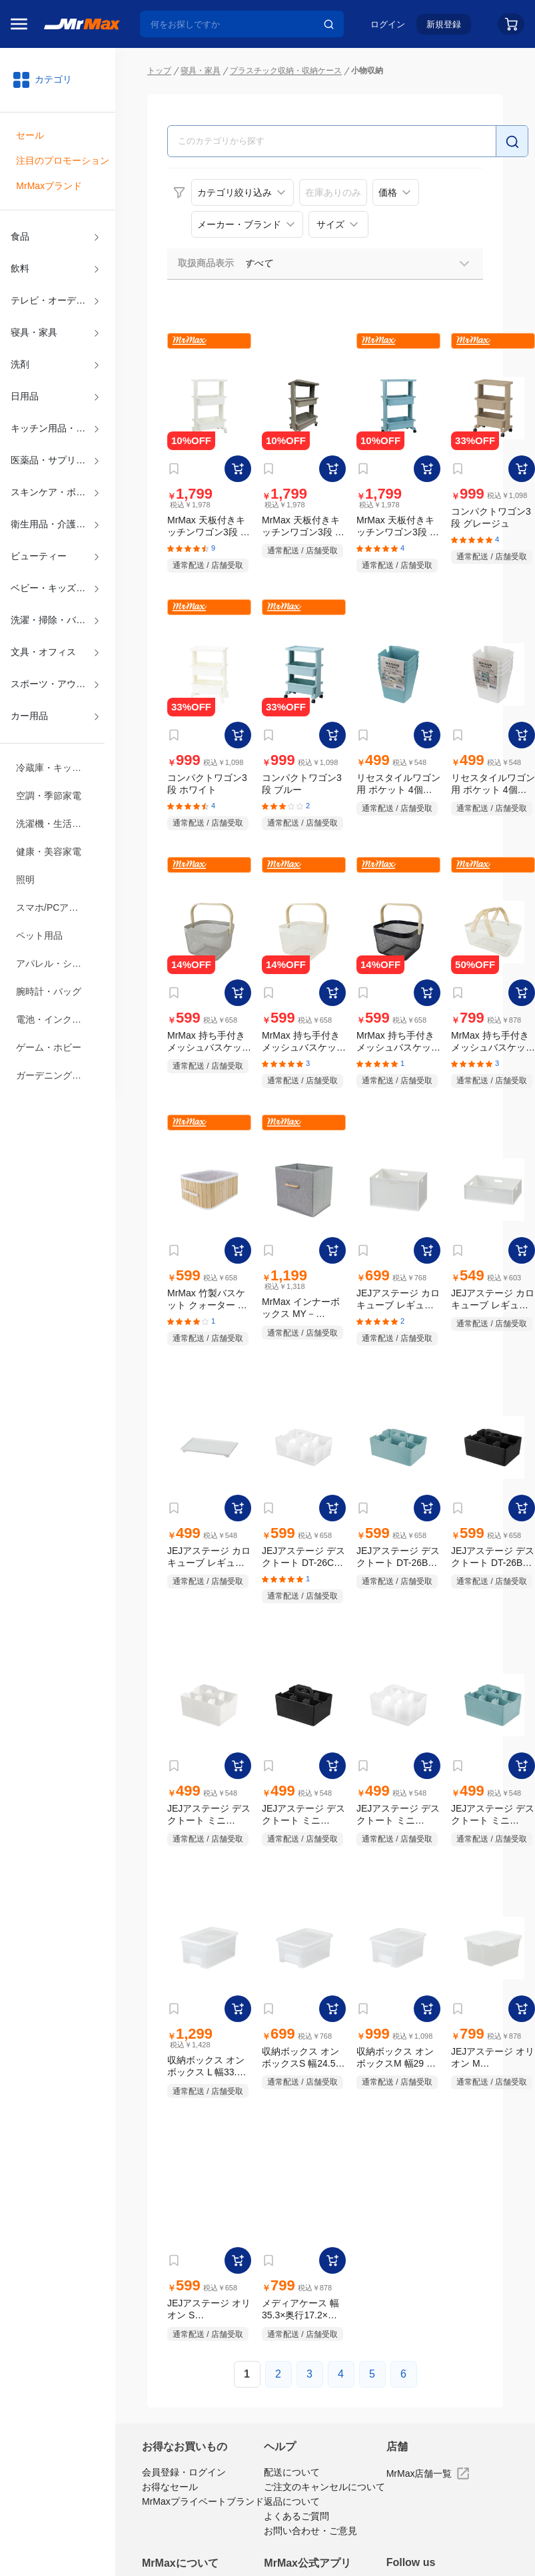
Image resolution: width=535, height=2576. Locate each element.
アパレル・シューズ (57, 963)
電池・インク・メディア (57, 1019)
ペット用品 (39, 935)
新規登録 (443, 24)
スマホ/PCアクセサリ (57, 907)
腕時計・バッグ (48, 991)
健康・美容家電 (48, 851)
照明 (25, 879)
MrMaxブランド (49, 185)
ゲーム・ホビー (48, 1047)
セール (30, 135)
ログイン (387, 24)
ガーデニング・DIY (56, 1075)
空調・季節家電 (48, 795)
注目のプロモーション (62, 160)
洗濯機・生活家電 (53, 823)
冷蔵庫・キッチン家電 (57, 767)
